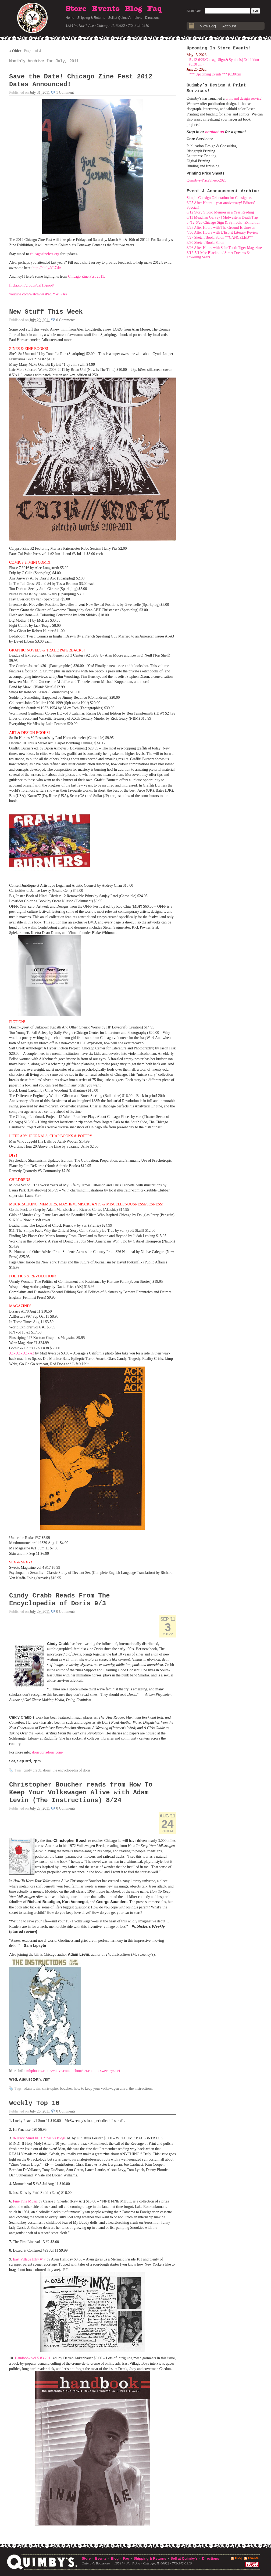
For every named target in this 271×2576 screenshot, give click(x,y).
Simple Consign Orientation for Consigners (219, 198)
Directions (152, 18)
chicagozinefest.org (44, 254)
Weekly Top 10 (34, 2103)
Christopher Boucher (57, 2088)
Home (70, 18)
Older (15, 51)
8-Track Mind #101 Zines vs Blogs (39, 2138)
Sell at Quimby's (119, 18)
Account (229, 26)
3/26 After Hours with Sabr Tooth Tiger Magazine (224, 248)
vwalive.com (60, 2071)
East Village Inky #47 (29, 2259)
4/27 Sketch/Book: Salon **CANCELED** (220, 238)
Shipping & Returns (91, 18)
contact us (214, 132)
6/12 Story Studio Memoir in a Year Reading (220, 212)
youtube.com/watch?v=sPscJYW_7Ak (38, 294)
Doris (47, 1770)
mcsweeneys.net (107, 2071)
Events (106, 9)
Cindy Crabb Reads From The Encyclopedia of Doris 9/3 (59, 1599)
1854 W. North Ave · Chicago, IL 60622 (95, 26)
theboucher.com (83, 2071)
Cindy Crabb (32, 1770)
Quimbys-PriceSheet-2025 (207, 180)
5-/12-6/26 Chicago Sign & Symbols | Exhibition (223, 222)
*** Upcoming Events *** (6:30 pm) (215, 74)
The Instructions (140, 2088)
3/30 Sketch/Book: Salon (205, 243)
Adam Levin (32, 2088)
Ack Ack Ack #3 (21, 1353)
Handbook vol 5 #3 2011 (33, 2358)
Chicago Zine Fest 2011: (86, 276)
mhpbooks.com (37, 2071)
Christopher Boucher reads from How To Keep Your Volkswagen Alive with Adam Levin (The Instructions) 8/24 (80, 1792)
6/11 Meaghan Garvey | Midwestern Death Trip (222, 217)
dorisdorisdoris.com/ (47, 1752)
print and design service (243, 98)
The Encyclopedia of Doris (71, 1770)
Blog (133, 9)
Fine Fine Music (25, 2201)
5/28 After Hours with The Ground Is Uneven (221, 228)
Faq (154, 9)
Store (76, 9)
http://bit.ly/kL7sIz (47, 268)
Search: (194, 11)
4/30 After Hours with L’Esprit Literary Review (222, 232)
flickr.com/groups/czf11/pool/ (31, 285)
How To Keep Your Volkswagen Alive (100, 2088)
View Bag (208, 26)
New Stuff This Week (46, 312)
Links (138, 18)
